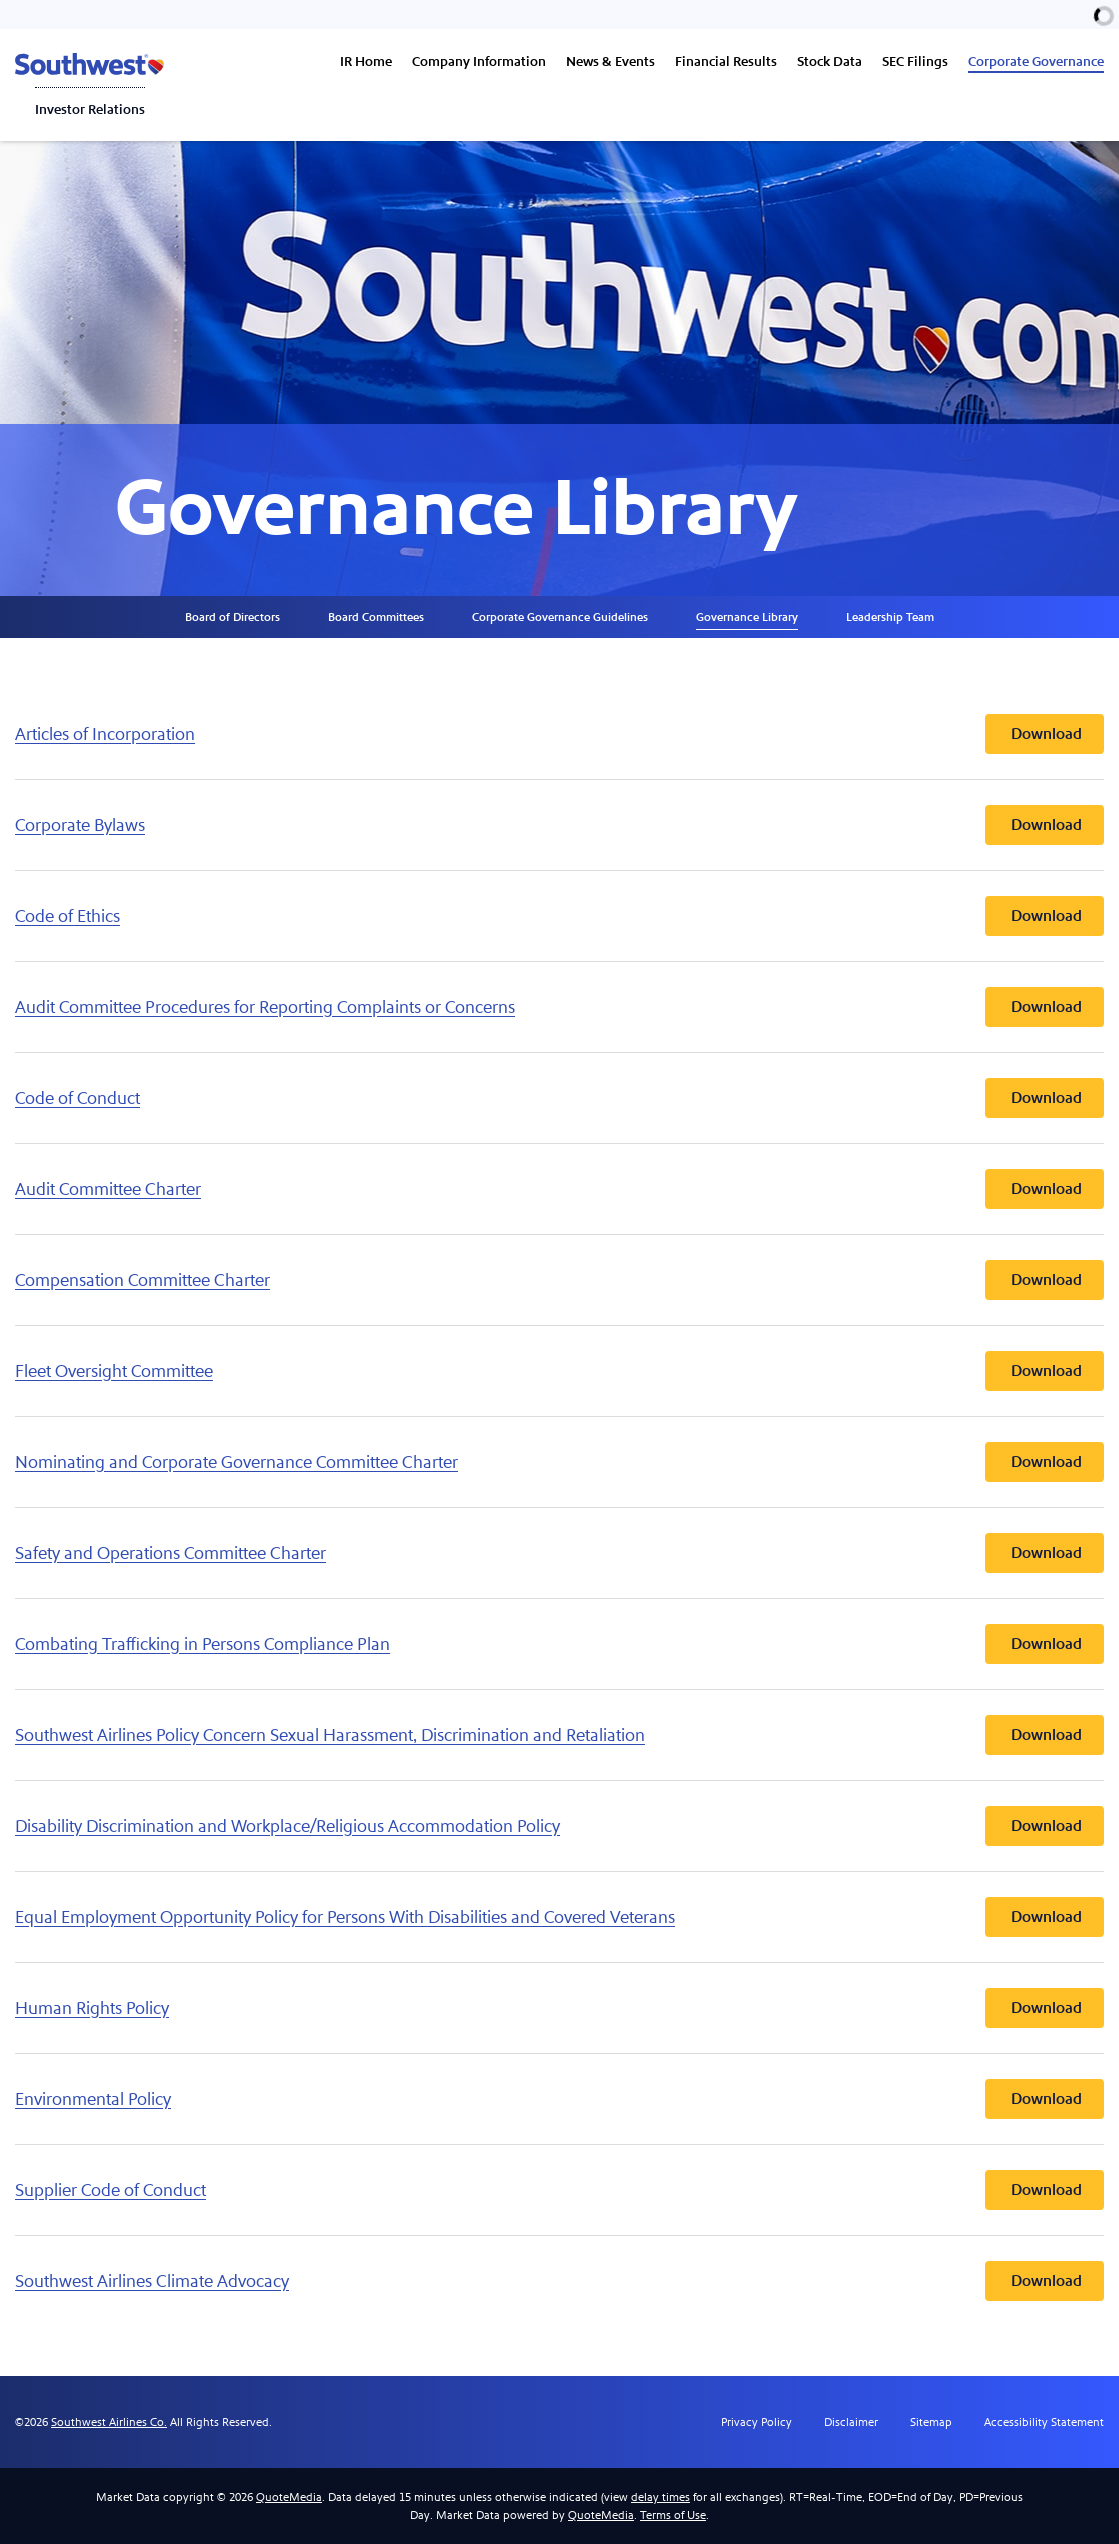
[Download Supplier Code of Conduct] (559, 2190)
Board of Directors (232, 617)
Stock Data (829, 62)
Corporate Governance (1036, 62)
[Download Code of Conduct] (559, 1098)
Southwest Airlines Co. (109, 2422)
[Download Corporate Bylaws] (559, 825)
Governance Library (747, 617)
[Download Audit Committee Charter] (559, 1189)
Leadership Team (890, 617)
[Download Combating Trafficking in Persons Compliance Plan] (559, 1644)
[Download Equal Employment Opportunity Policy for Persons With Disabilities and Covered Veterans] (559, 1917)
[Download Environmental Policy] (559, 2099)
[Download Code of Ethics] (559, 916)
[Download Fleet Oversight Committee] (559, 1371)
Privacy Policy (756, 2422)
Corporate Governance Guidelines (560, 617)
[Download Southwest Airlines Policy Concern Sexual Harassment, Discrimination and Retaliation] (559, 1735)
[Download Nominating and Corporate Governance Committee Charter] (559, 1462)
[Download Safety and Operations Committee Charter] (559, 1553)
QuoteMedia (289, 2497)
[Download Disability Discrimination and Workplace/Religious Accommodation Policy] (559, 1826)
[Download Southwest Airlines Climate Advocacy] (559, 2281)
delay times (660, 2497)
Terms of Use (673, 2515)
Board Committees (376, 617)
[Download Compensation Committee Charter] (559, 1280)
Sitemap (931, 2422)
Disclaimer (851, 2422)
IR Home (366, 62)
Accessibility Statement (1044, 2422)
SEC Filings (915, 62)
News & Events (610, 62)
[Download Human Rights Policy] (559, 2008)
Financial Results (726, 62)
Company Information (479, 62)
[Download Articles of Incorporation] (559, 734)
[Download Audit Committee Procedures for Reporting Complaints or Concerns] (559, 1007)
